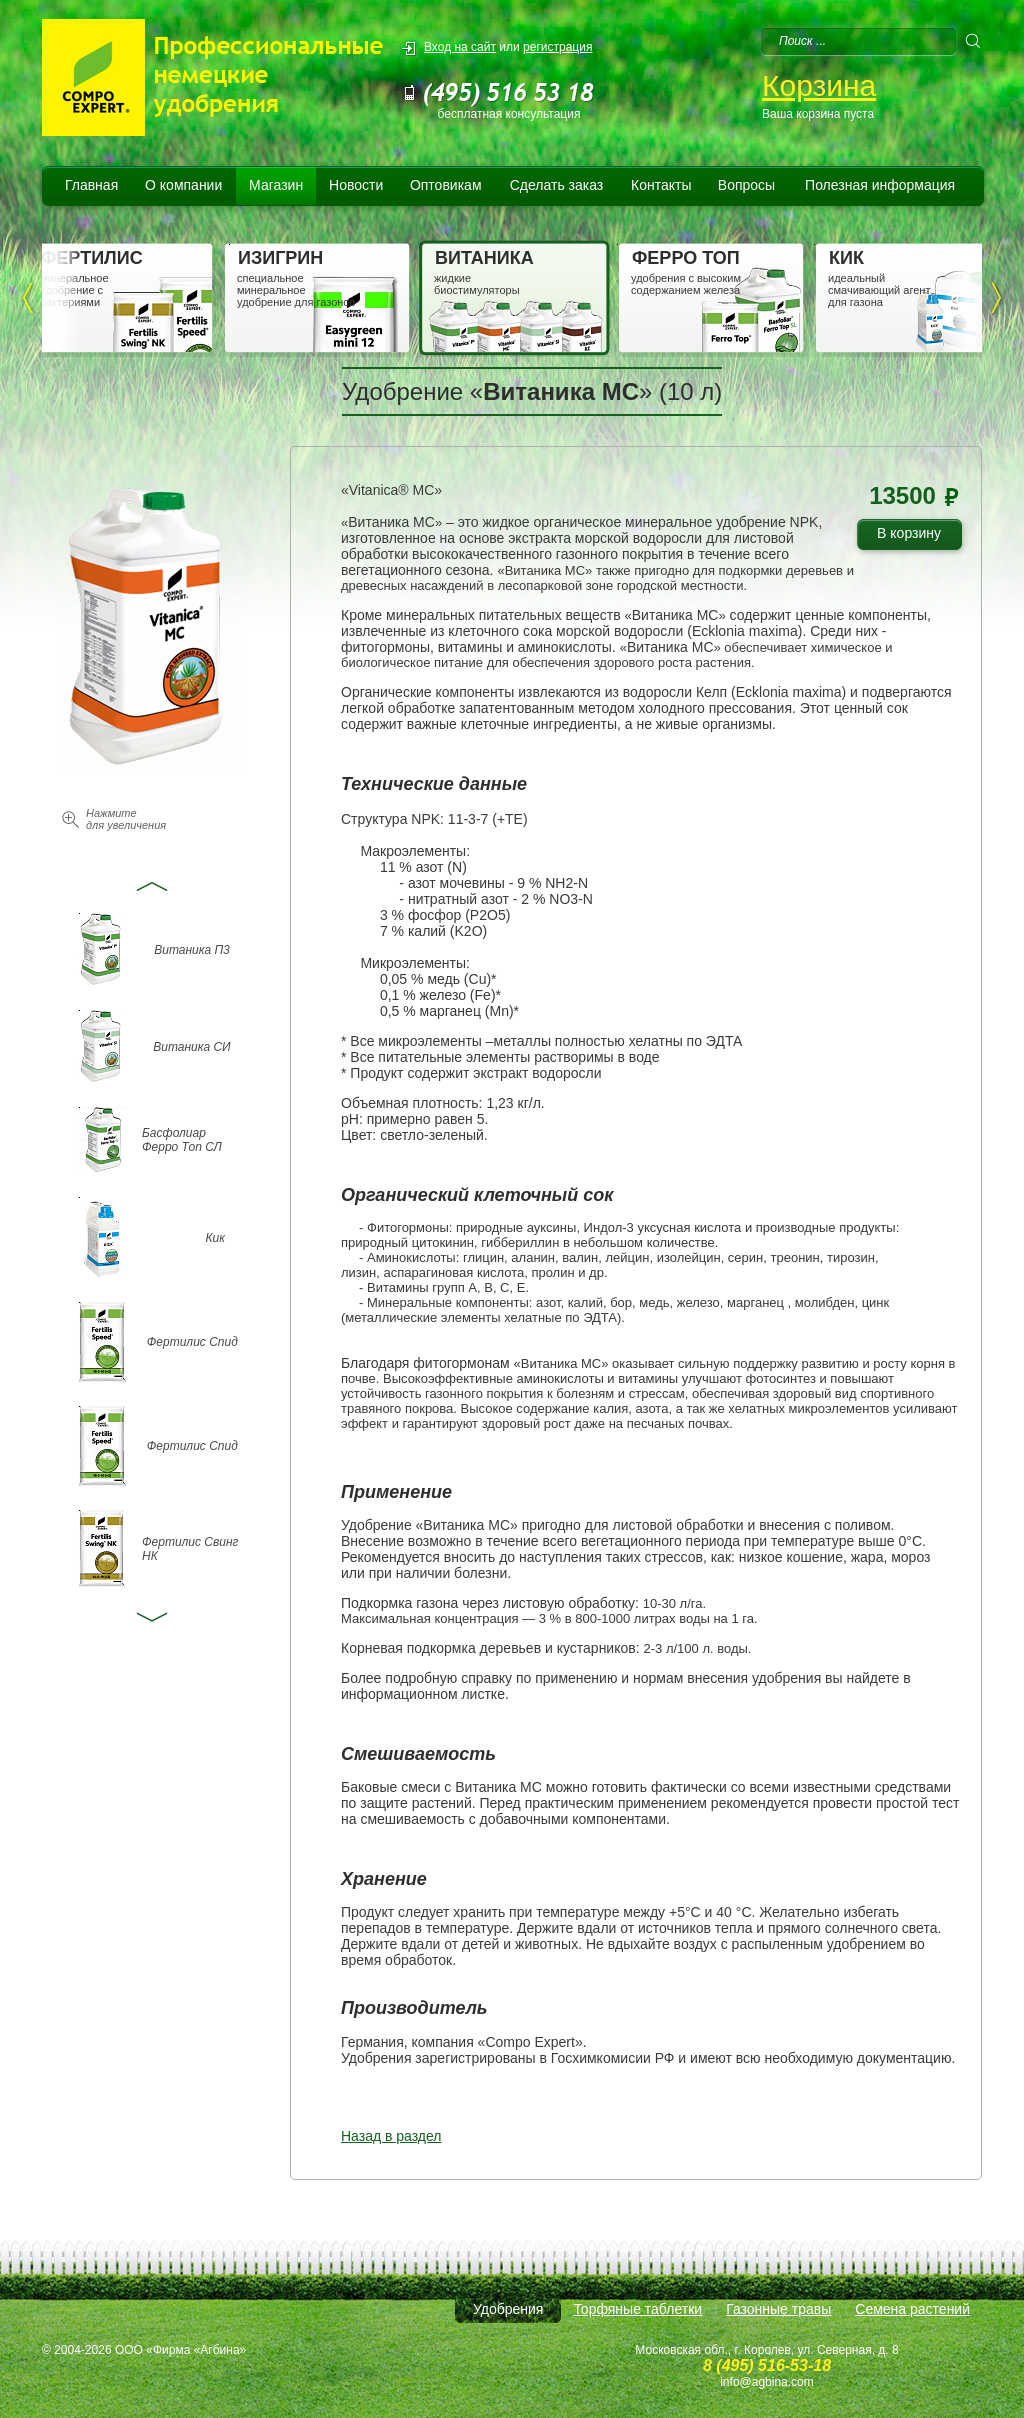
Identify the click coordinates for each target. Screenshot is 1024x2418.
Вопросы (746, 185)
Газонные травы (778, 2309)
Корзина (819, 85)
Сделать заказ (557, 185)
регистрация (557, 47)
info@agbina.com (767, 2382)
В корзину (916, 536)
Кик (214, 1238)
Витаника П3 (192, 950)
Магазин (276, 185)
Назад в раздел (391, 2136)
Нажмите (126, 819)
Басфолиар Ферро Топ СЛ (182, 1140)
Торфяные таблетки (637, 2309)
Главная (91, 185)
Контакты (661, 185)
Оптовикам (446, 185)
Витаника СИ (191, 1047)
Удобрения (508, 2309)
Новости (356, 185)
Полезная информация (880, 185)
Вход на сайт (460, 47)
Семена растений (912, 2309)
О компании (183, 185)
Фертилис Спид (192, 1342)
